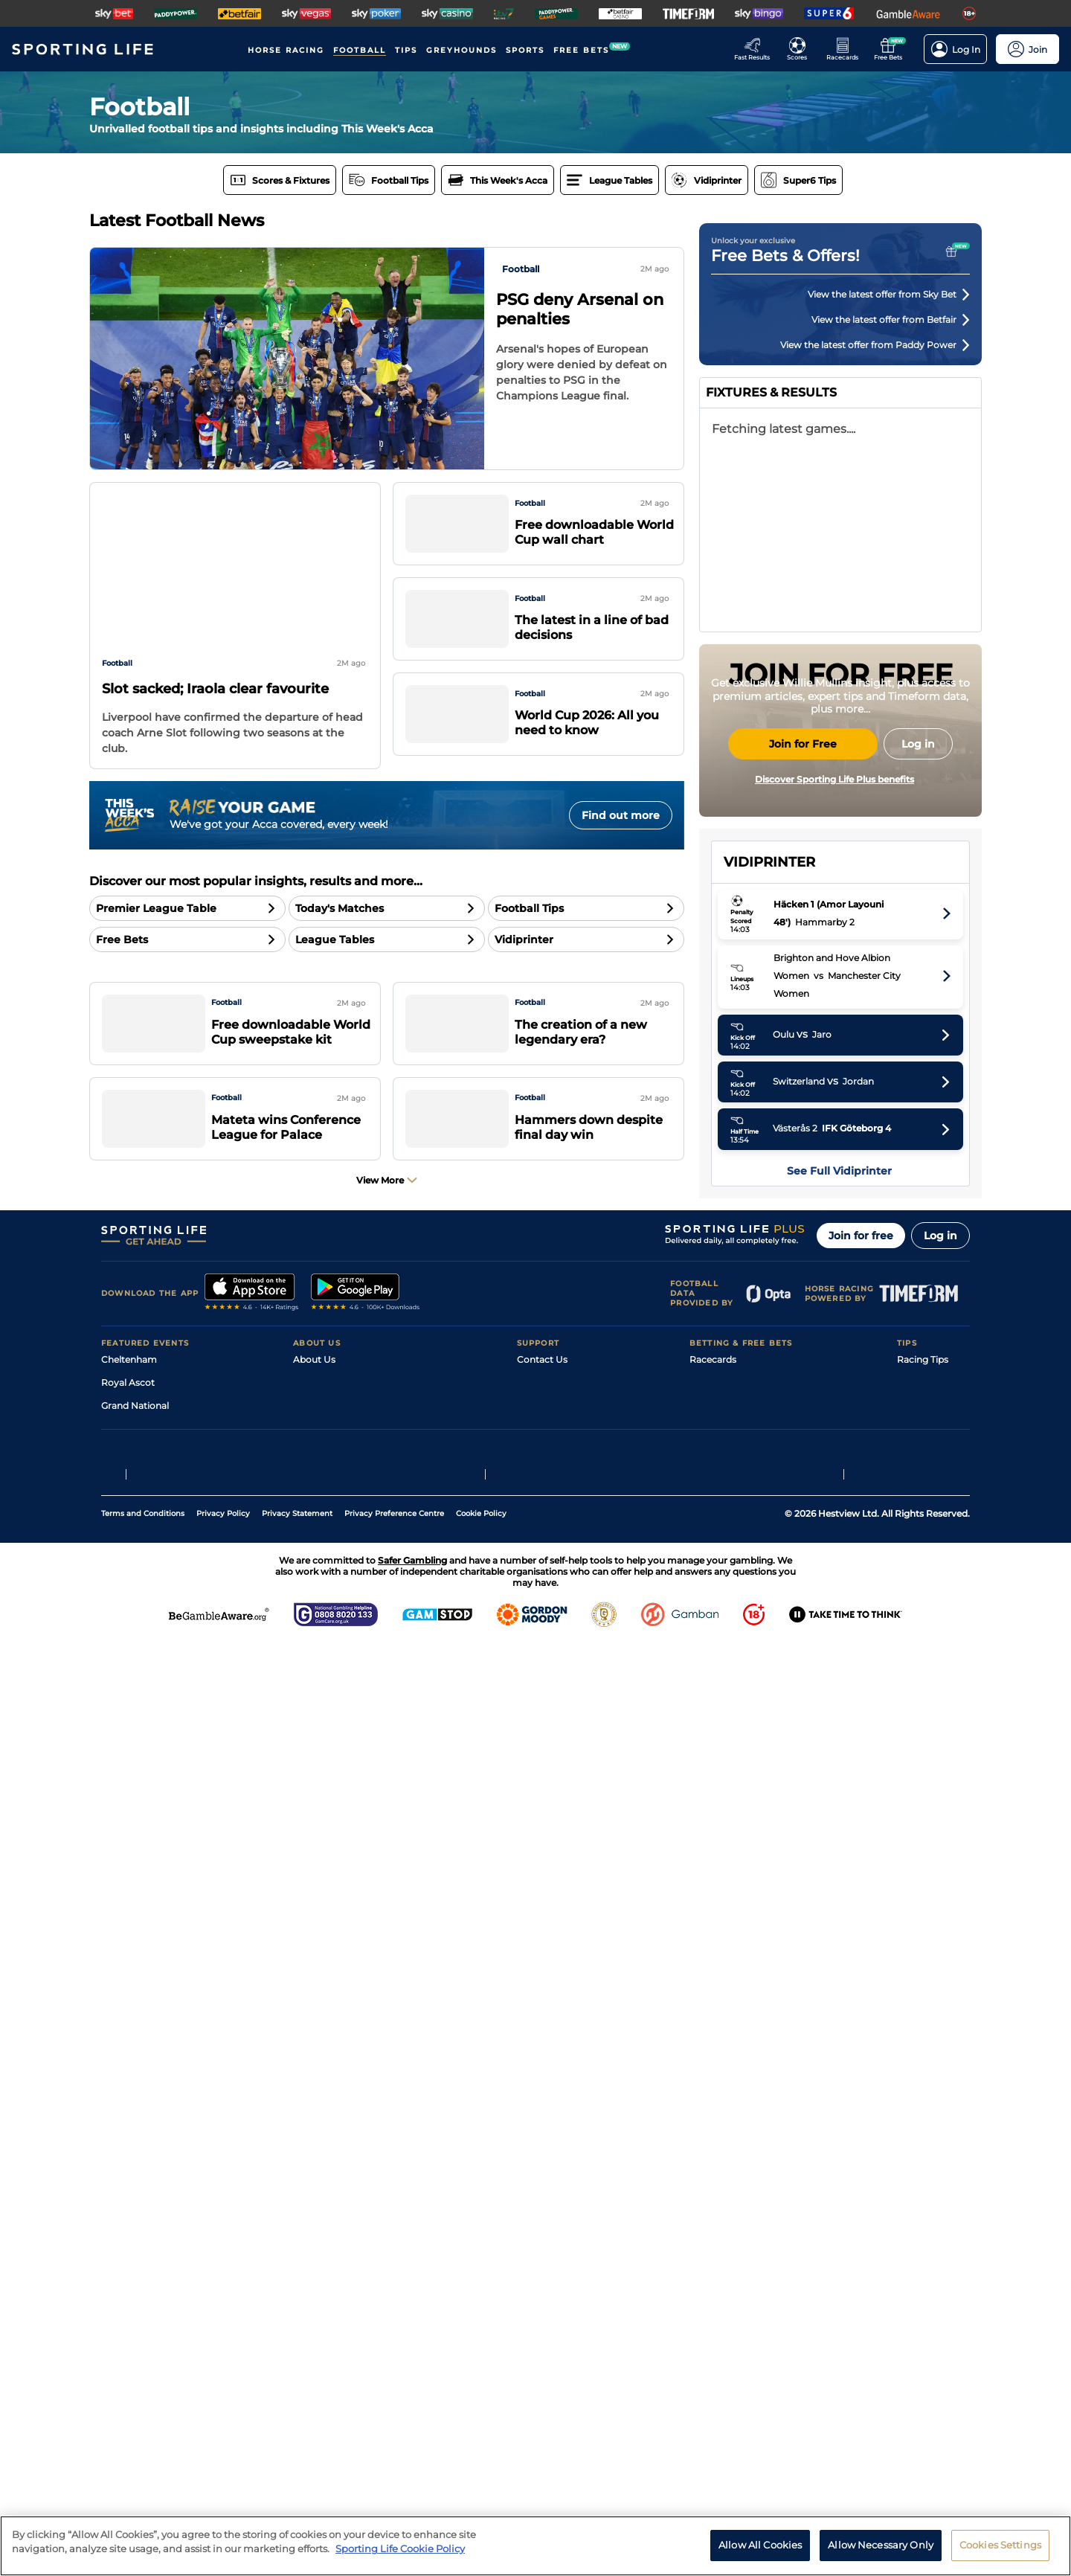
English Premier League (841, 1003)
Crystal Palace (774, 1456)
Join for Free (803, 883)
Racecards (712, 2199)
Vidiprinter (712, 2268)
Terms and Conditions (142, 2445)
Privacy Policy (223, 2445)
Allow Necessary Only (880, 2545)
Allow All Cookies (760, 2545)
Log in (940, 2075)
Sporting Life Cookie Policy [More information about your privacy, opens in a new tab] (400, 2548)
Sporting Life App (331, 2268)
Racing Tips (922, 2199)
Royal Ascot (128, 2222)
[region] (535, 2546)
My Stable (711, 2291)
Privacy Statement (297, 2445)
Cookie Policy (481, 2445)
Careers (310, 2222)
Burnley (760, 1569)
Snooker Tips (925, 2291)
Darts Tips (919, 2268)
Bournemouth (775, 1201)
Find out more (621, 815)
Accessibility (544, 2245)
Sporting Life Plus (332, 2245)
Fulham (760, 1343)
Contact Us (542, 2199)
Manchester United (786, 1116)
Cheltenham (129, 2199)
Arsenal (759, 1060)
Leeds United (772, 1427)
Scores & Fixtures (727, 2245)
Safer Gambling (551, 2268)
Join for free (861, 2075)
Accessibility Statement (345, 2291)
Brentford (765, 1286)
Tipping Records (933, 2314)
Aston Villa (767, 1145)
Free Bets (710, 2314)
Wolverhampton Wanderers (806, 1597)
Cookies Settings (1000, 2545)
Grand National (135, 2245)
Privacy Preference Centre (394, 2445)
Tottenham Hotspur (787, 1512)
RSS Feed (314, 2337)
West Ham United (783, 1540)
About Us (314, 2199)
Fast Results (716, 2222)
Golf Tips (916, 2245)
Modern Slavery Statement (352, 2314)
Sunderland (768, 1230)
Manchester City (779, 1088)
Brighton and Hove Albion (801, 1258)
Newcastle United (783, 1371)
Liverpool (764, 1173)
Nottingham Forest (786, 1484)
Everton (761, 1399)
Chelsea (760, 1314)
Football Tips (925, 2222)
